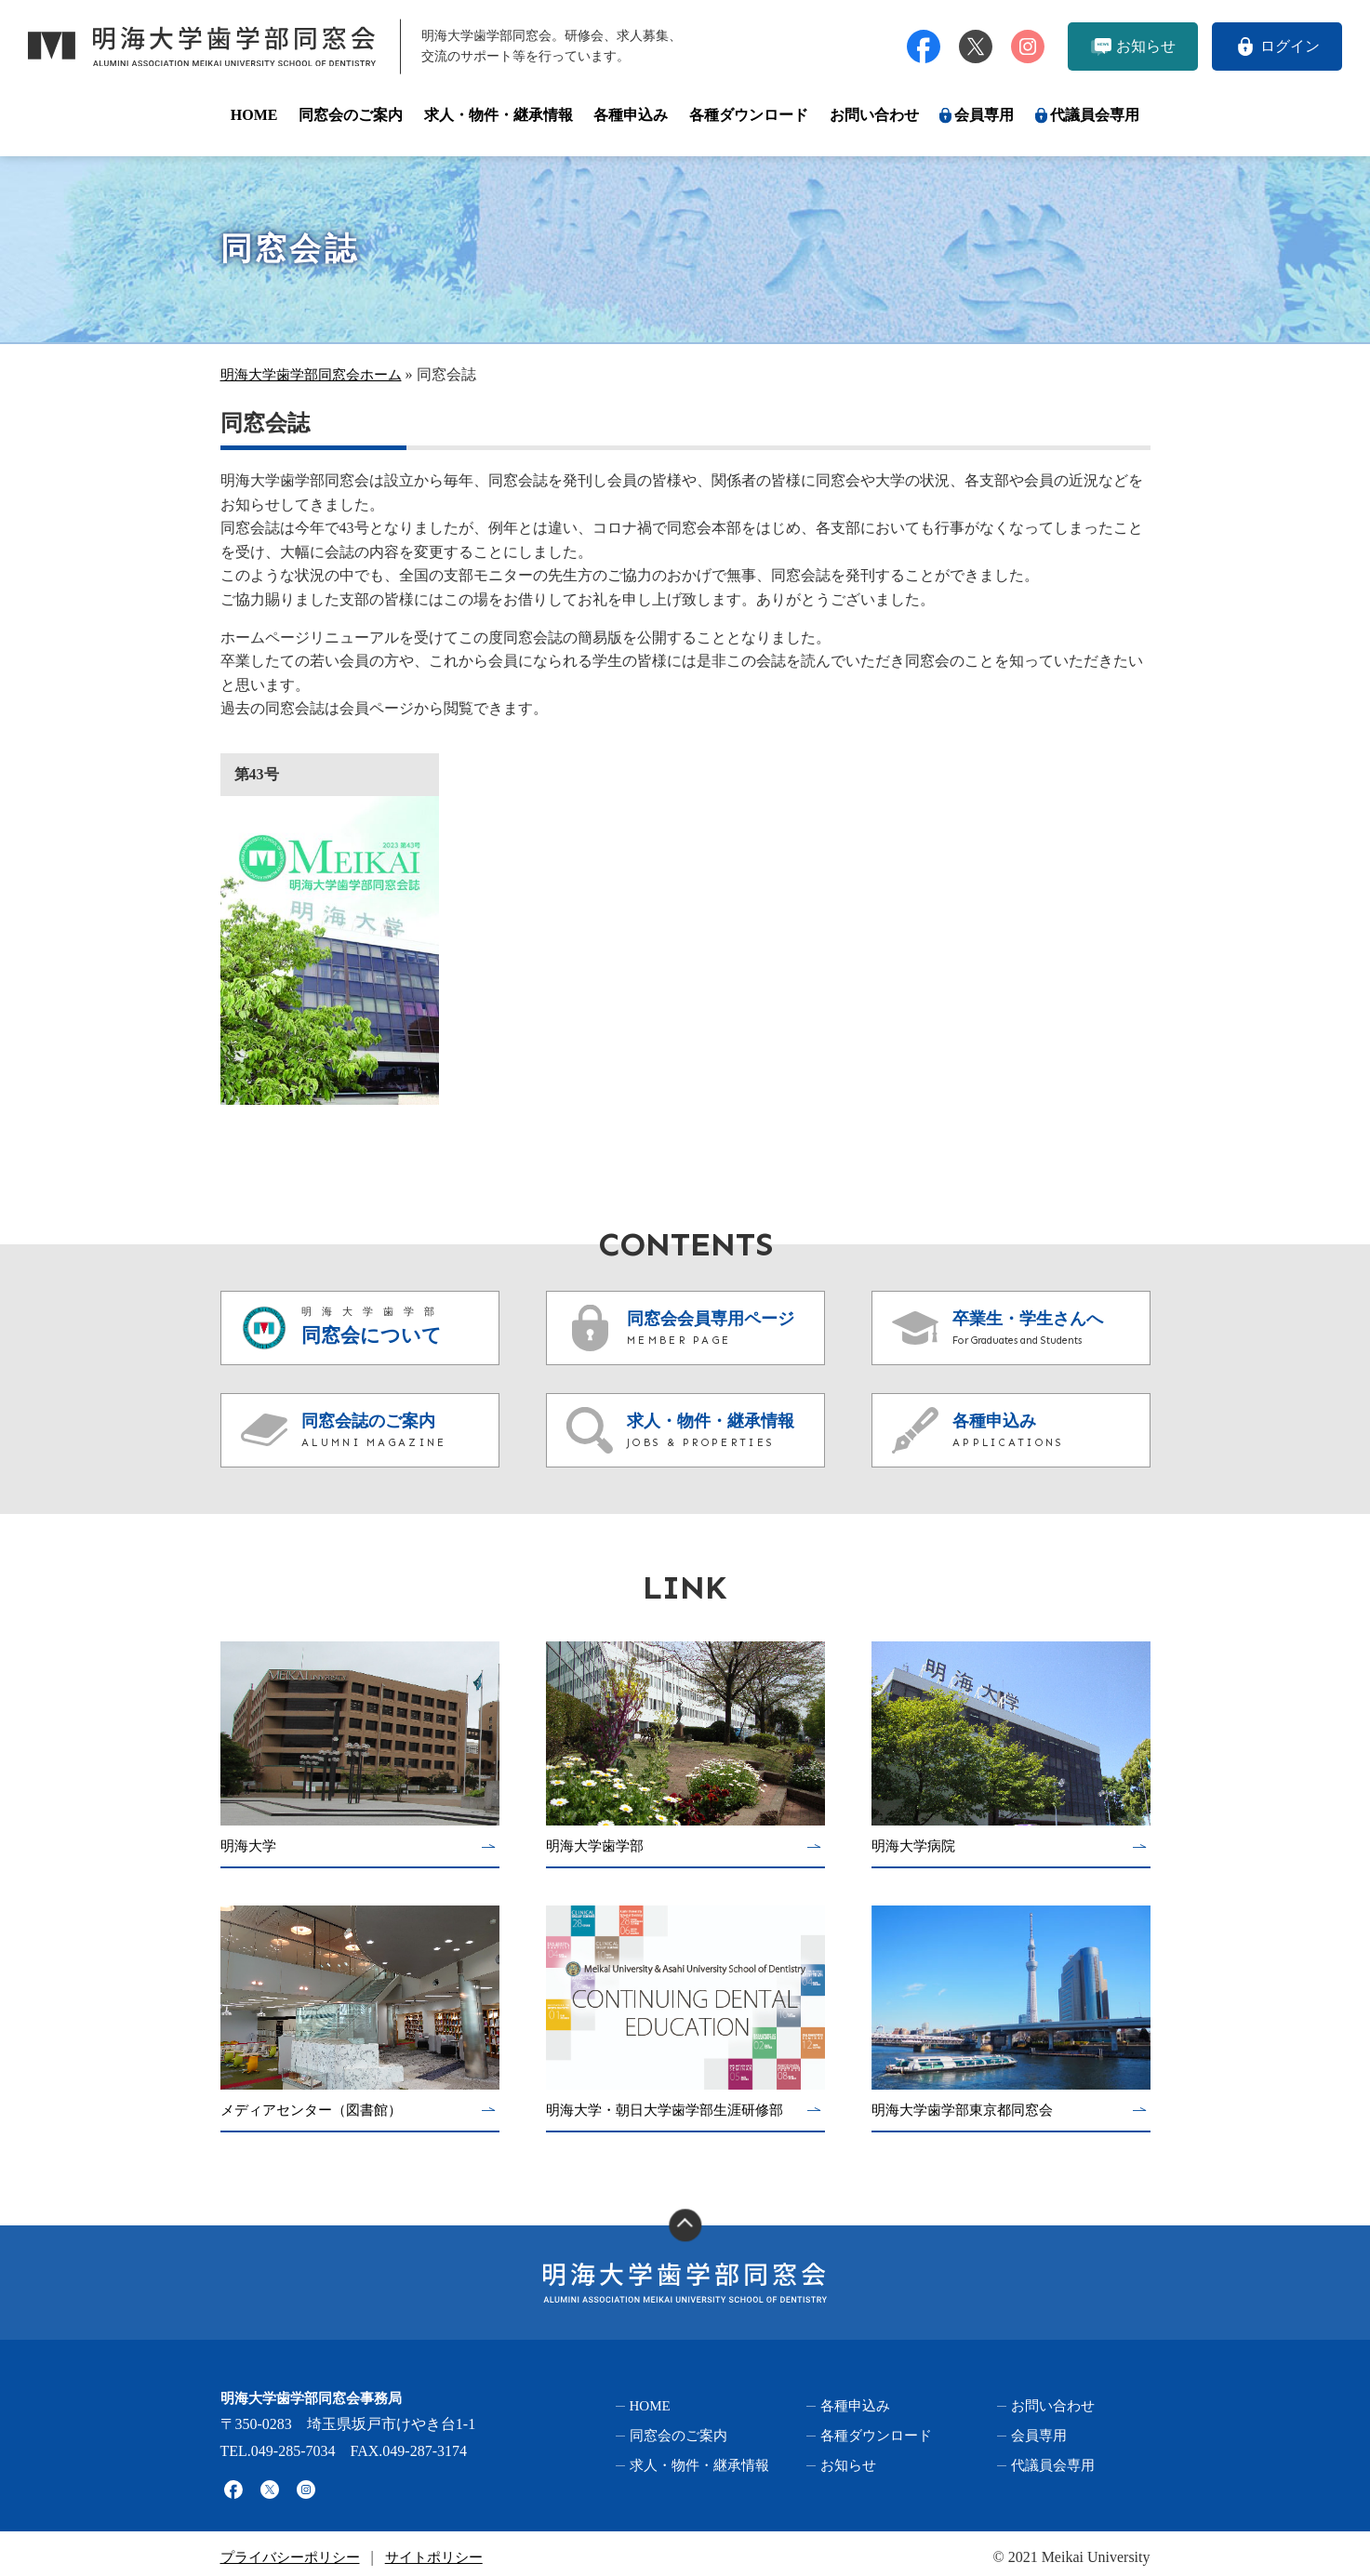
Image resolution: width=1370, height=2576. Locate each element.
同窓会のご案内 (351, 115)
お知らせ (1146, 46)
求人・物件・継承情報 (498, 115)
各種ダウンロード (748, 115)
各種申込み (630, 115)
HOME (254, 115)
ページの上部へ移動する (685, 2225)
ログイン (1290, 46)
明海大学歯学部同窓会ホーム (317, 374)
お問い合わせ (874, 115)
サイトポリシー (446, 2549)
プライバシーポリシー (294, 2549)
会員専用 (984, 115)
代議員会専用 (1094, 115)
